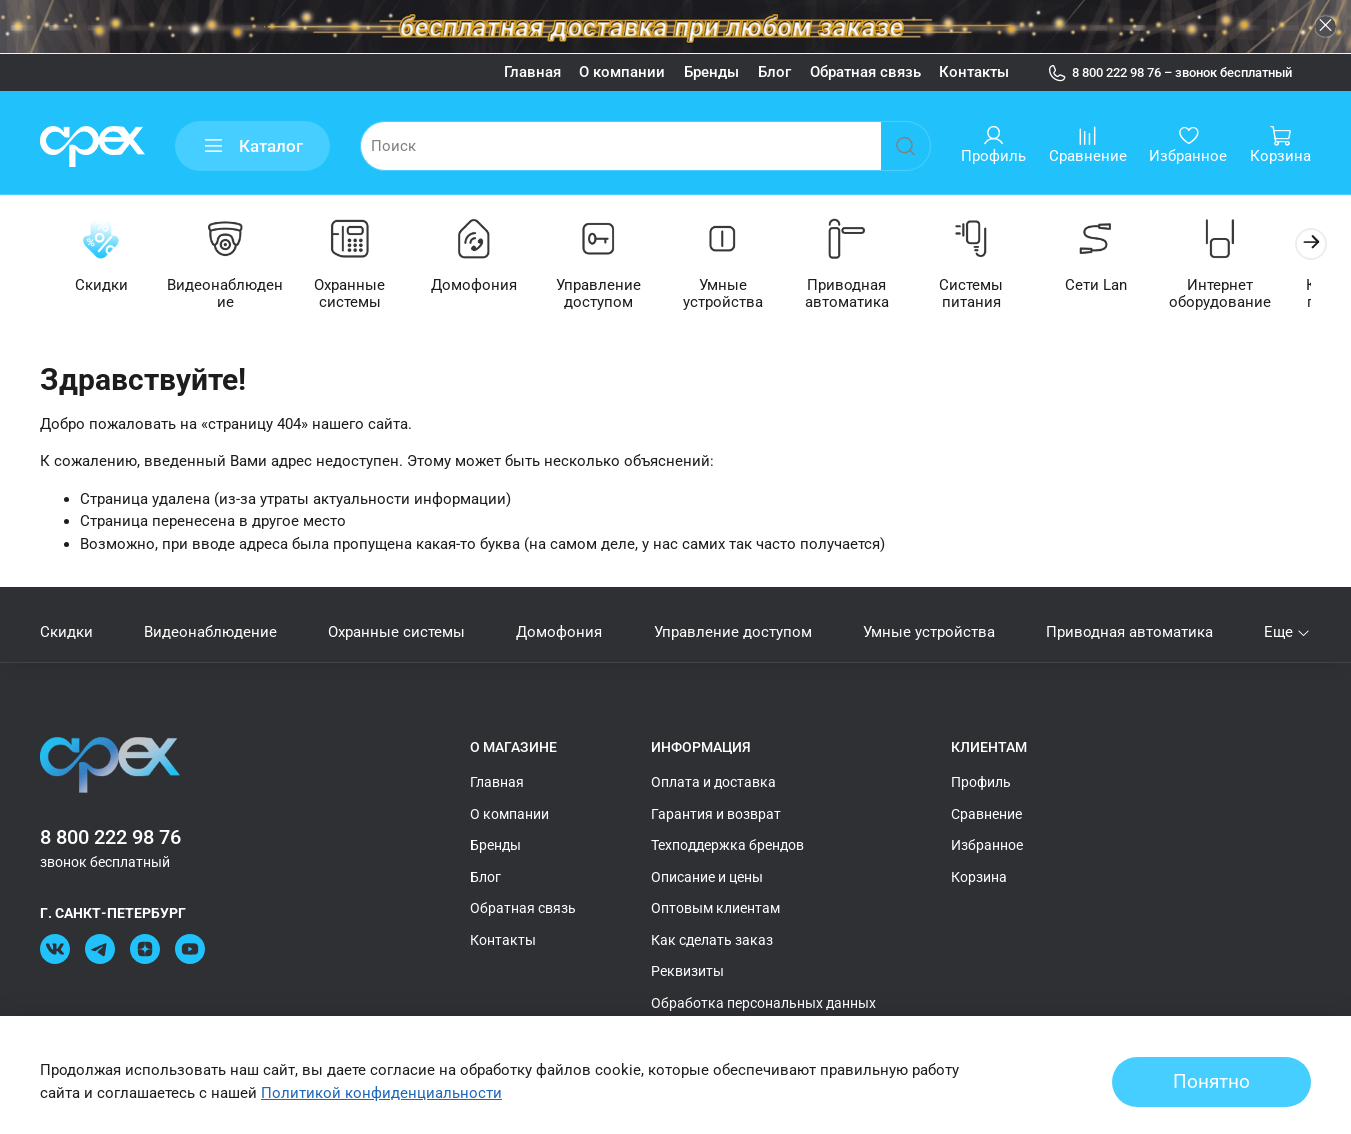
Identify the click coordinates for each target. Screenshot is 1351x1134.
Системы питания (994, 294)
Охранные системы (357, 294)
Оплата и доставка (713, 782)
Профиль (981, 782)
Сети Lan (1121, 286)
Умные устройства (739, 294)
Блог (774, 72)
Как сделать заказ (712, 940)
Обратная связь (865, 72)
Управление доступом (611, 294)
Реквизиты (687, 971)
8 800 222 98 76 (110, 837)
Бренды (711, 72)
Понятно (1211, 1082)
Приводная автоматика (866, 294)
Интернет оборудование (1248, 294)
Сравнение (986, 814)
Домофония (485, 286)
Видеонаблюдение (229, 294)
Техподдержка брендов (727, 845)
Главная (532, 72)
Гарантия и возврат (716, 814)
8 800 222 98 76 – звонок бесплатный (1170, 73)
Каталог (253, 146)
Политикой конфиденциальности (381, 1093)
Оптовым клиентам (715, 908)
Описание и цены (707, 877)
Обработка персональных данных (763, 1003)
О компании (622, 72)
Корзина (979, 877)
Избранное (987, 845)
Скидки (102, 286)
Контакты (974, 72)
